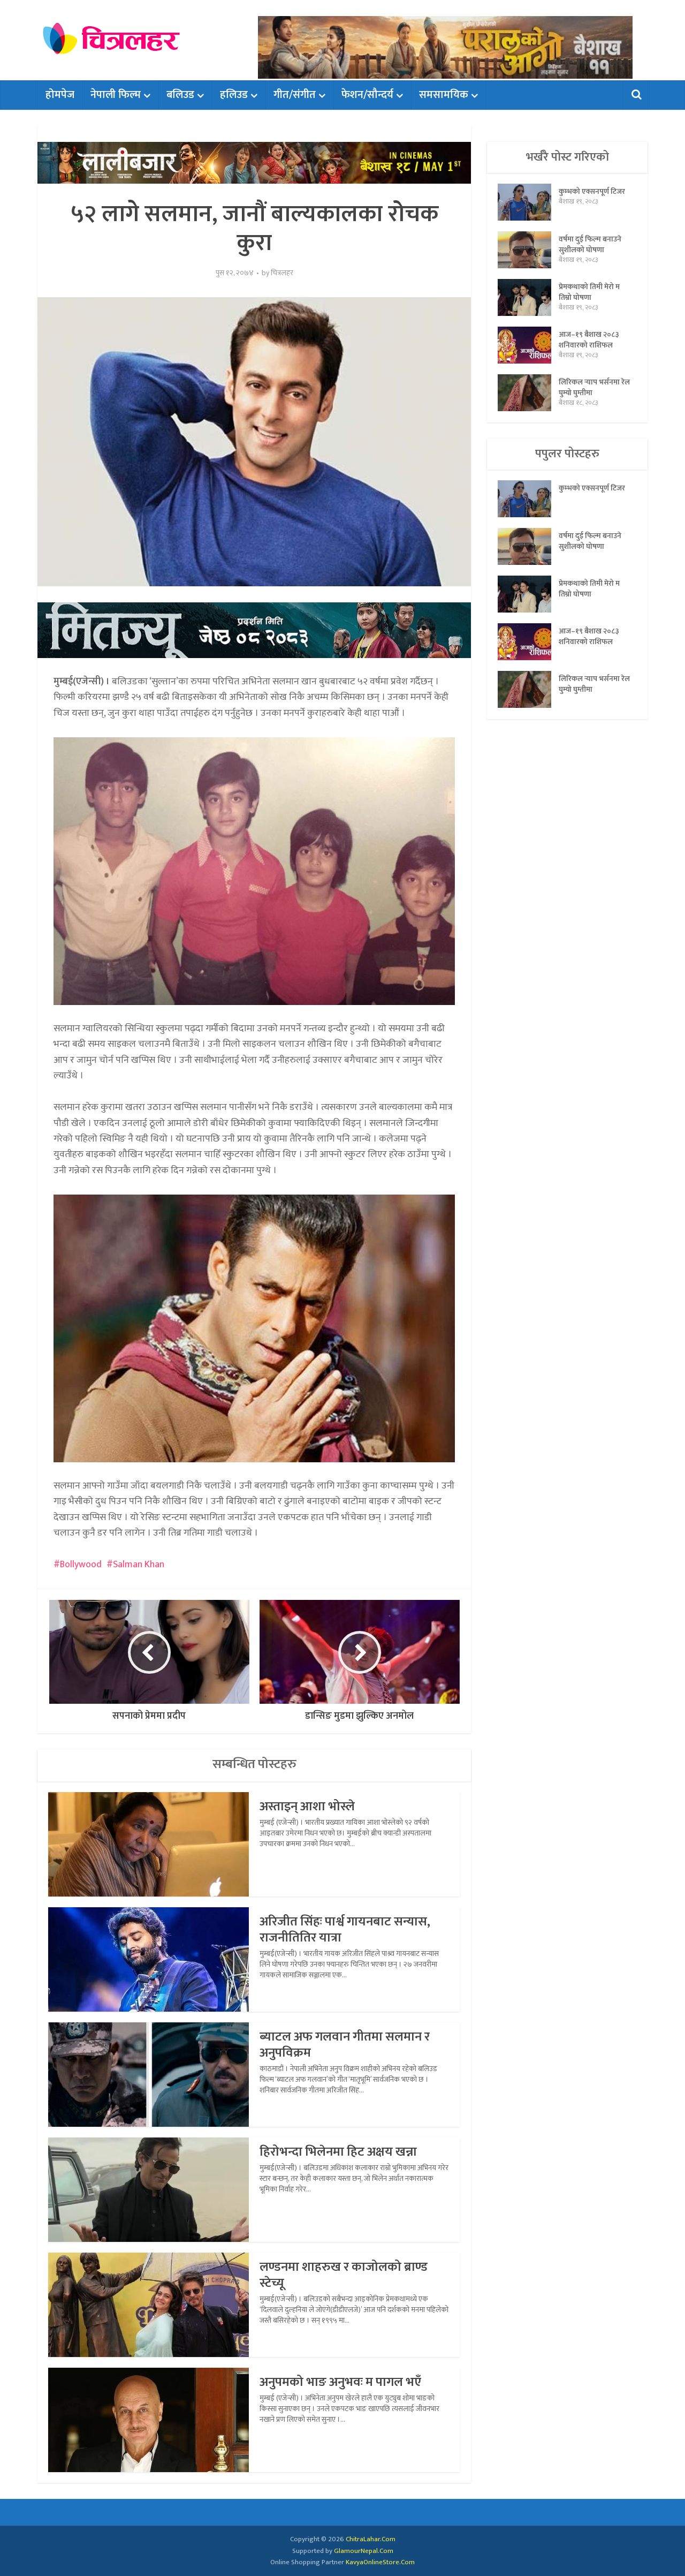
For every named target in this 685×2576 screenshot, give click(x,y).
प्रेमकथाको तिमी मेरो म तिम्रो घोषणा (589, 292)
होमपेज (59, 95)
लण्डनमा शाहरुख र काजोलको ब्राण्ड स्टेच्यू (344, 2275)
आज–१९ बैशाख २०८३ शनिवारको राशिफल (589, 339)
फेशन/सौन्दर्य (367, 95)
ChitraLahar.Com (370, 2539)
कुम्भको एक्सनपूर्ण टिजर (592, 191)
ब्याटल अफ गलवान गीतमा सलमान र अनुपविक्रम (345, 2045)
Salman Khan (138, 1565)
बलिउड (180, 95)
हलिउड (234, 95)
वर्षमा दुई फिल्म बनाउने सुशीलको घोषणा (590, 244)
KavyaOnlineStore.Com (380, 2562)
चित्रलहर (282, 273)
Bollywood (81, 1565)
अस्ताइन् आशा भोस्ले (307, 1806)
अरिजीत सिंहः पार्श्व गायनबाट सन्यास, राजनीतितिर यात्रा (345, 1929)
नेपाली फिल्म (115, 95)
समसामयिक (443, 95)
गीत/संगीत (294, 95)
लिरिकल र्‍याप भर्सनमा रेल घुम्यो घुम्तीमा (594, 387)
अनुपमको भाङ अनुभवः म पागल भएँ (340, 2382)
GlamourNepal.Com (363, 2551)
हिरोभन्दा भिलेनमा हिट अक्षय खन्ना (338, 2152)
